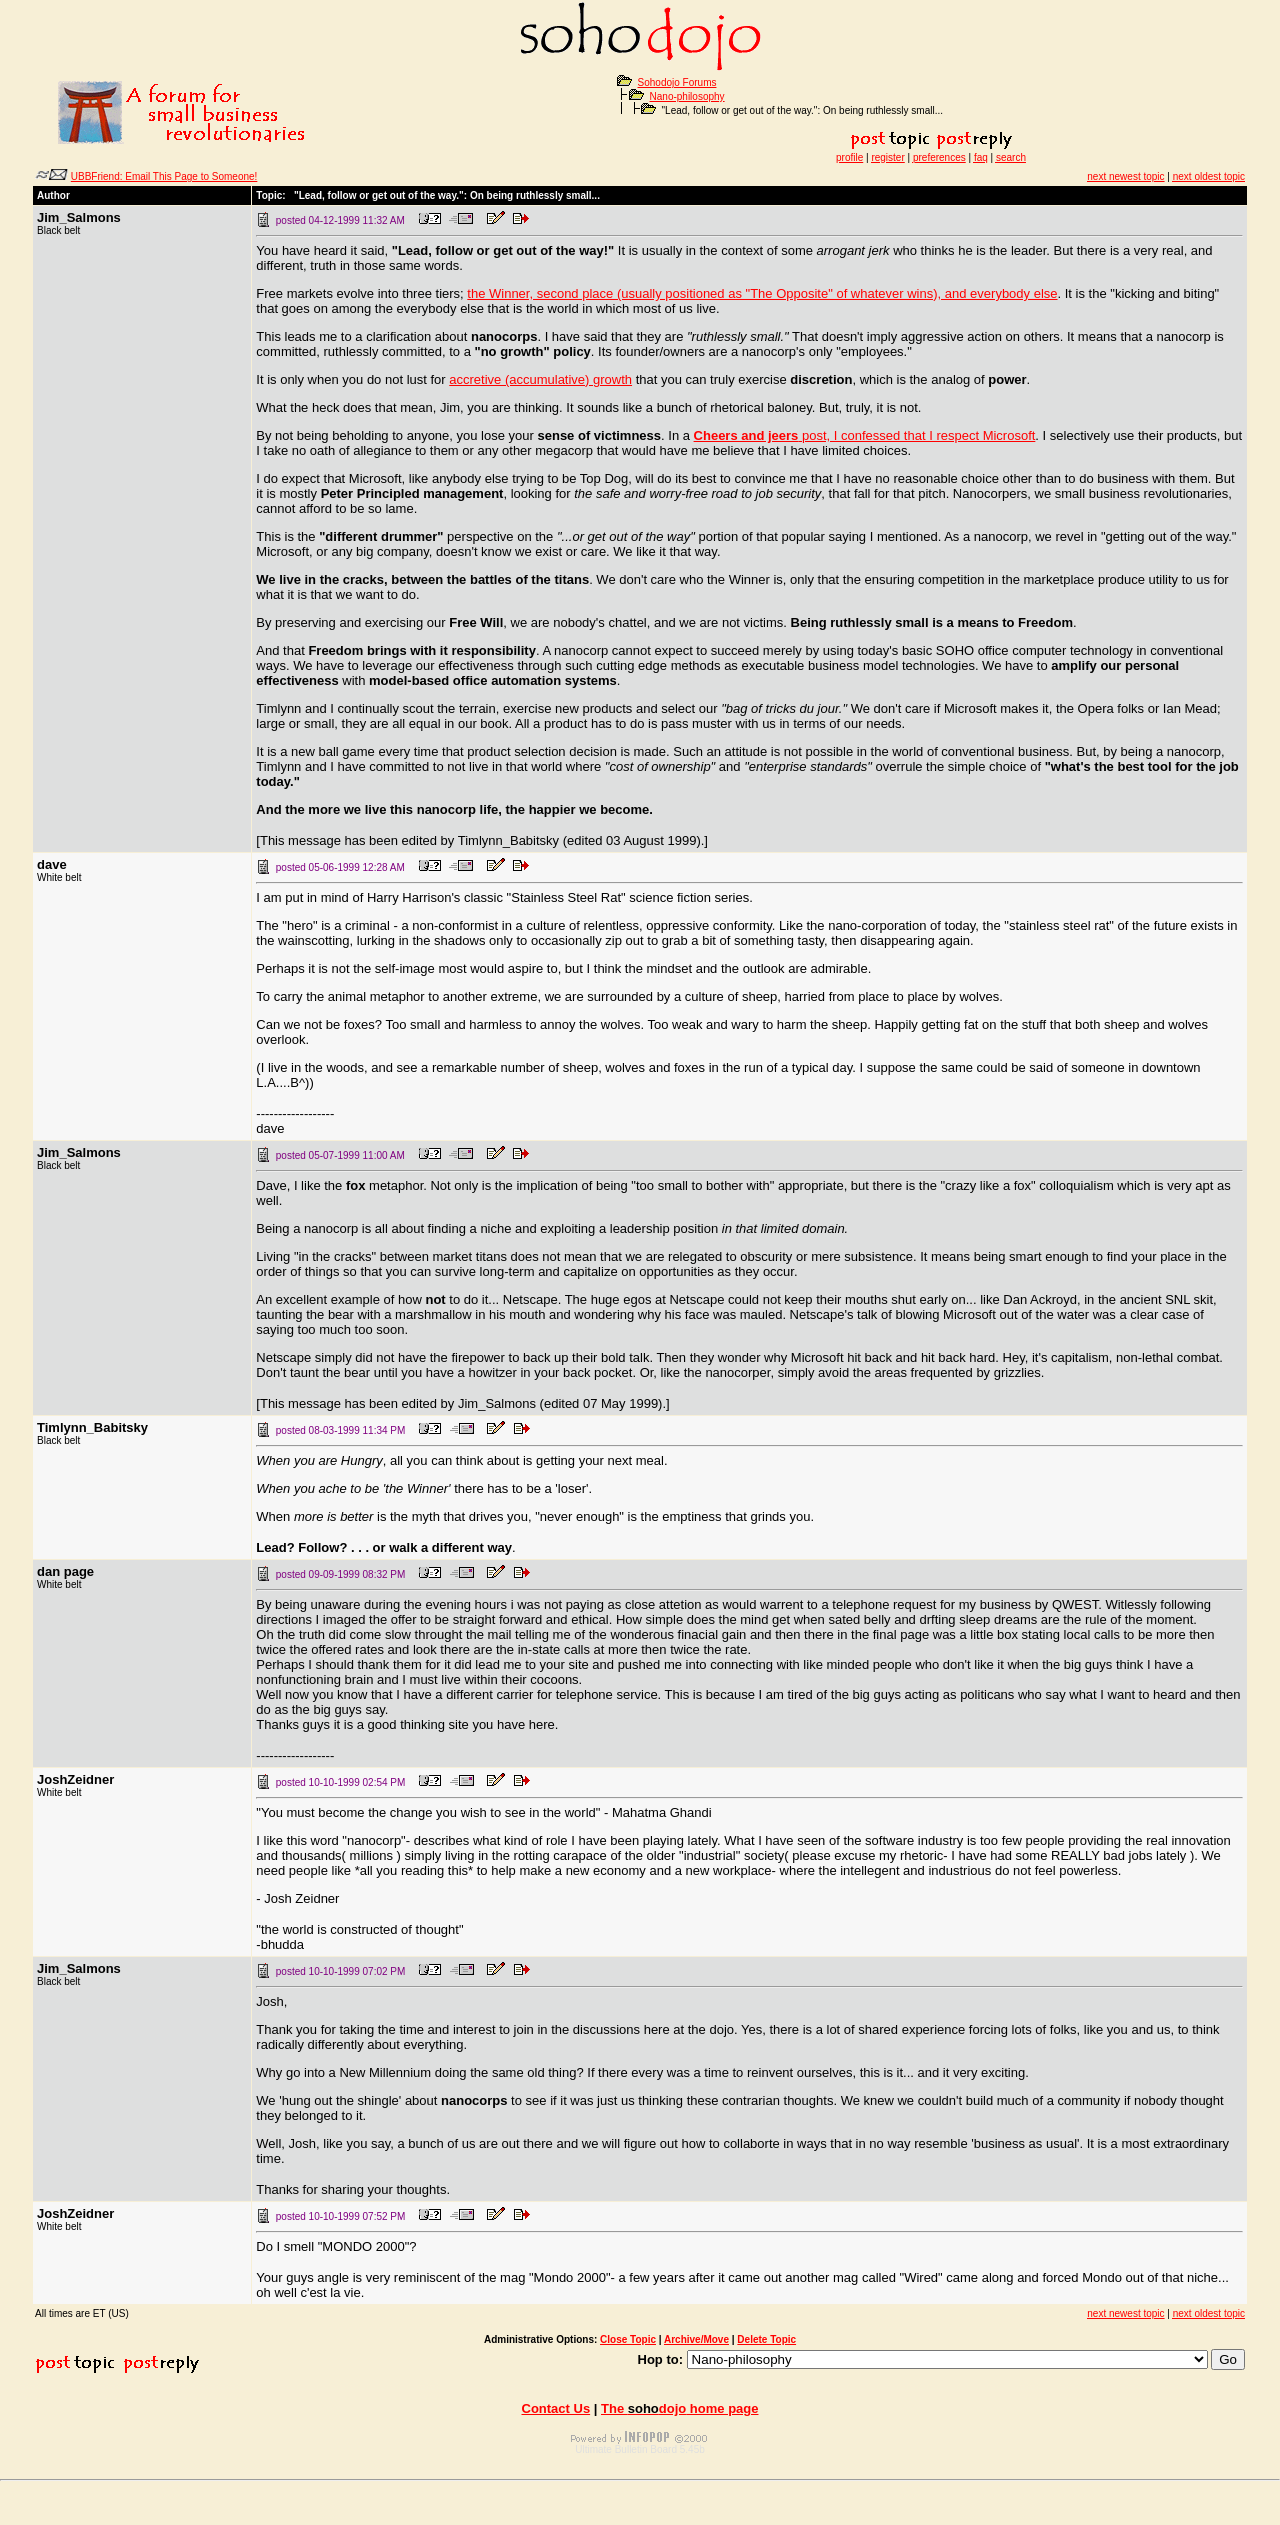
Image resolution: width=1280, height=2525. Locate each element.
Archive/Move (696, 2339)
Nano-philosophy (687, 96)
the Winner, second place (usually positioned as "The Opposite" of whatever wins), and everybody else (762, 293)
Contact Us (556, 2408)
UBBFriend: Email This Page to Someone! (164, 176)
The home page (679, 2408)
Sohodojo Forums (677, 82)
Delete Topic (766, 2339)
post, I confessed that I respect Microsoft (865, 435)
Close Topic (628, 2339)
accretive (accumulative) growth (540, 379)
